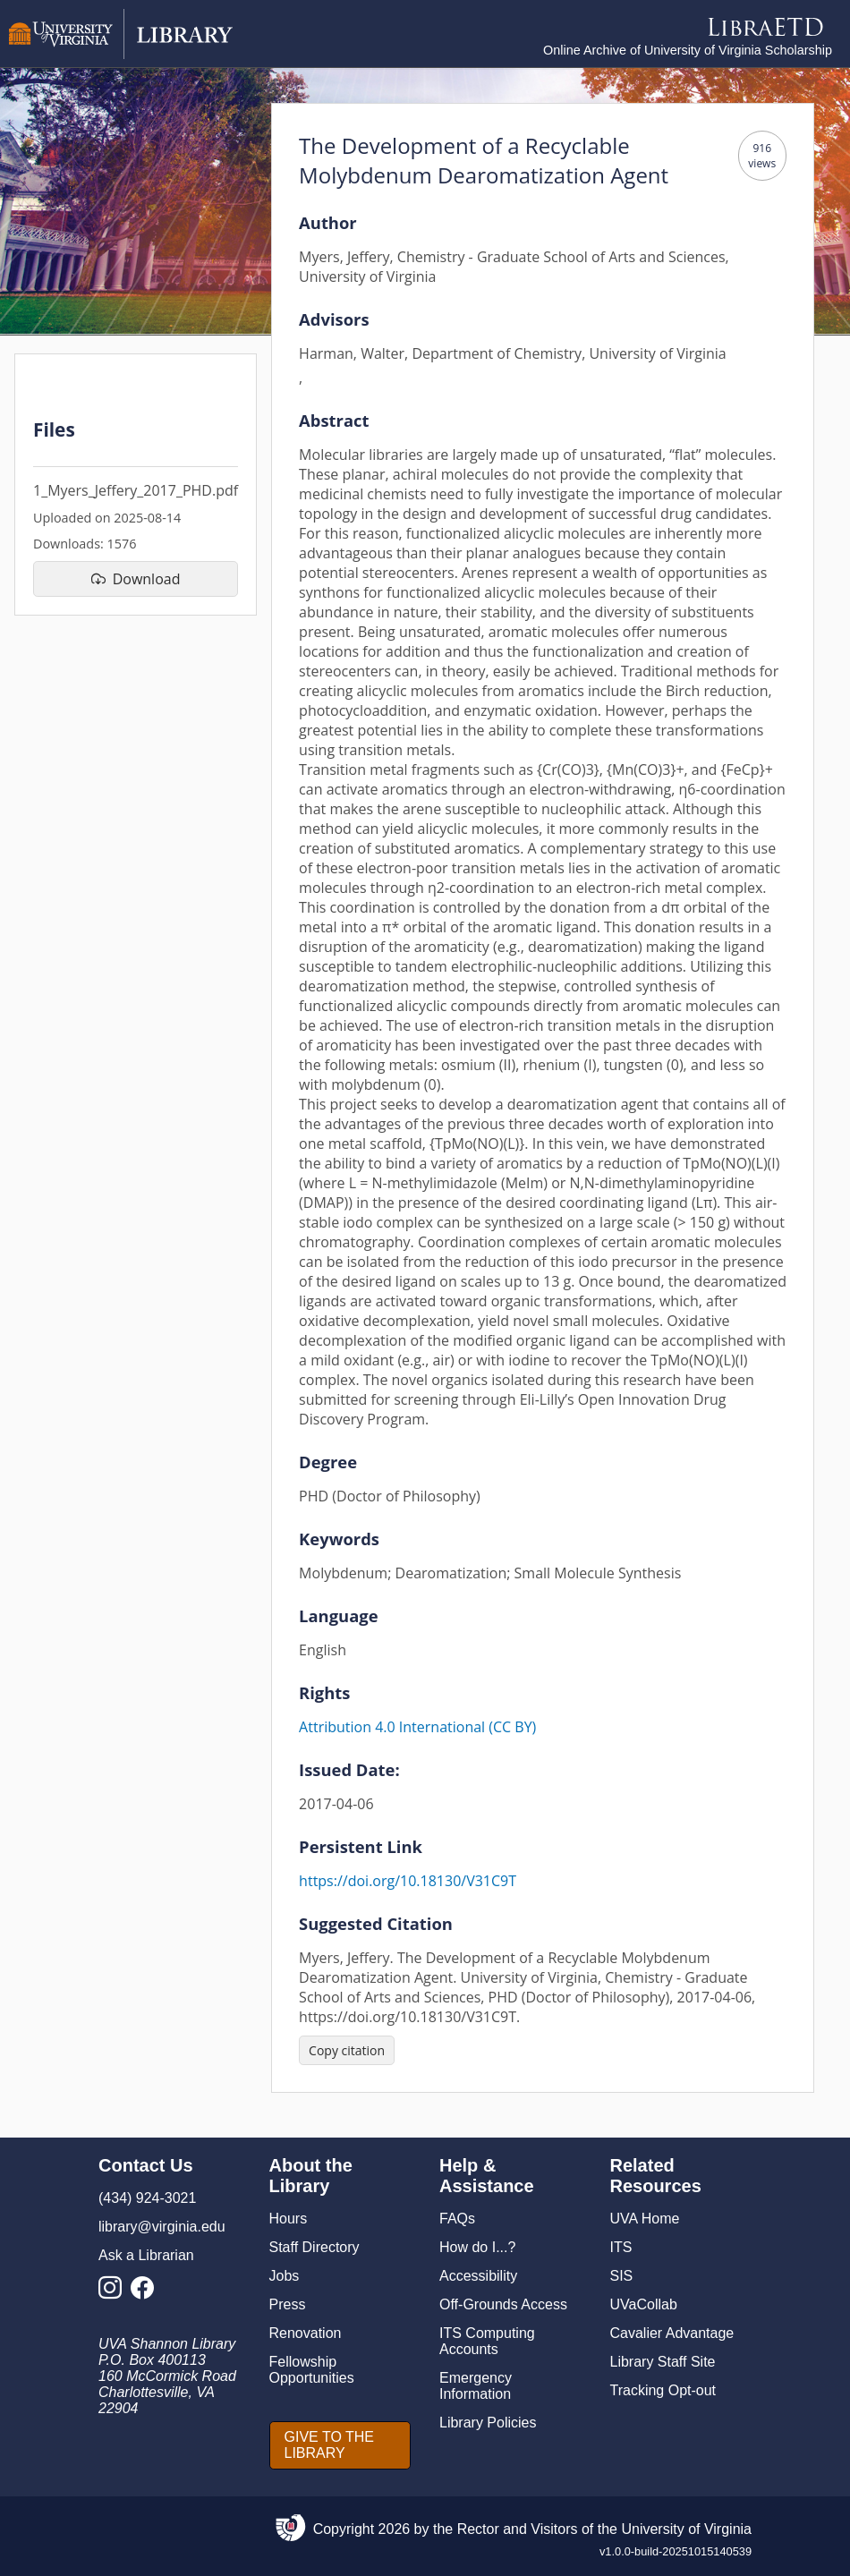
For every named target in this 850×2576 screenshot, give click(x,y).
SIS (621, 2275)
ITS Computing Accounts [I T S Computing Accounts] (487, 2341)
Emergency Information (475, 2386)
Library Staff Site (663, 2361)
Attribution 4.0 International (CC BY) (417, 1727)
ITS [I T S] (621, 2247)
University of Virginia (686, 2529)
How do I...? (477, 2247)
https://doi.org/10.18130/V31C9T (407, 1881)
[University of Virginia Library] (121, 54)
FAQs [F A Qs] (457, 2218)
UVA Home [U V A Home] (645, 2218)
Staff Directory (314, 2247)
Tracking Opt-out (663, 2390)
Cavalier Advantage (672, 2333)
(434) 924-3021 (147, 2198)
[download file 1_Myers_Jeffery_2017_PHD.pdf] (135, 579)
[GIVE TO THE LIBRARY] (340, 2445)
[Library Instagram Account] (114, 2292)
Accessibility (478, 2275)
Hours (288, 2218)
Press (287, 2304)
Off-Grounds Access (503, 2304)
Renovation (305, 2333)
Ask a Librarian (146, 2255)
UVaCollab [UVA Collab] (643, 2304)
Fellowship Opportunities (311, 2369)
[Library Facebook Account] (147, 2292)
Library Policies (487, 2422)
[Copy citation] (347, 2050)
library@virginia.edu (161, 2226)
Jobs (284, 2275)
